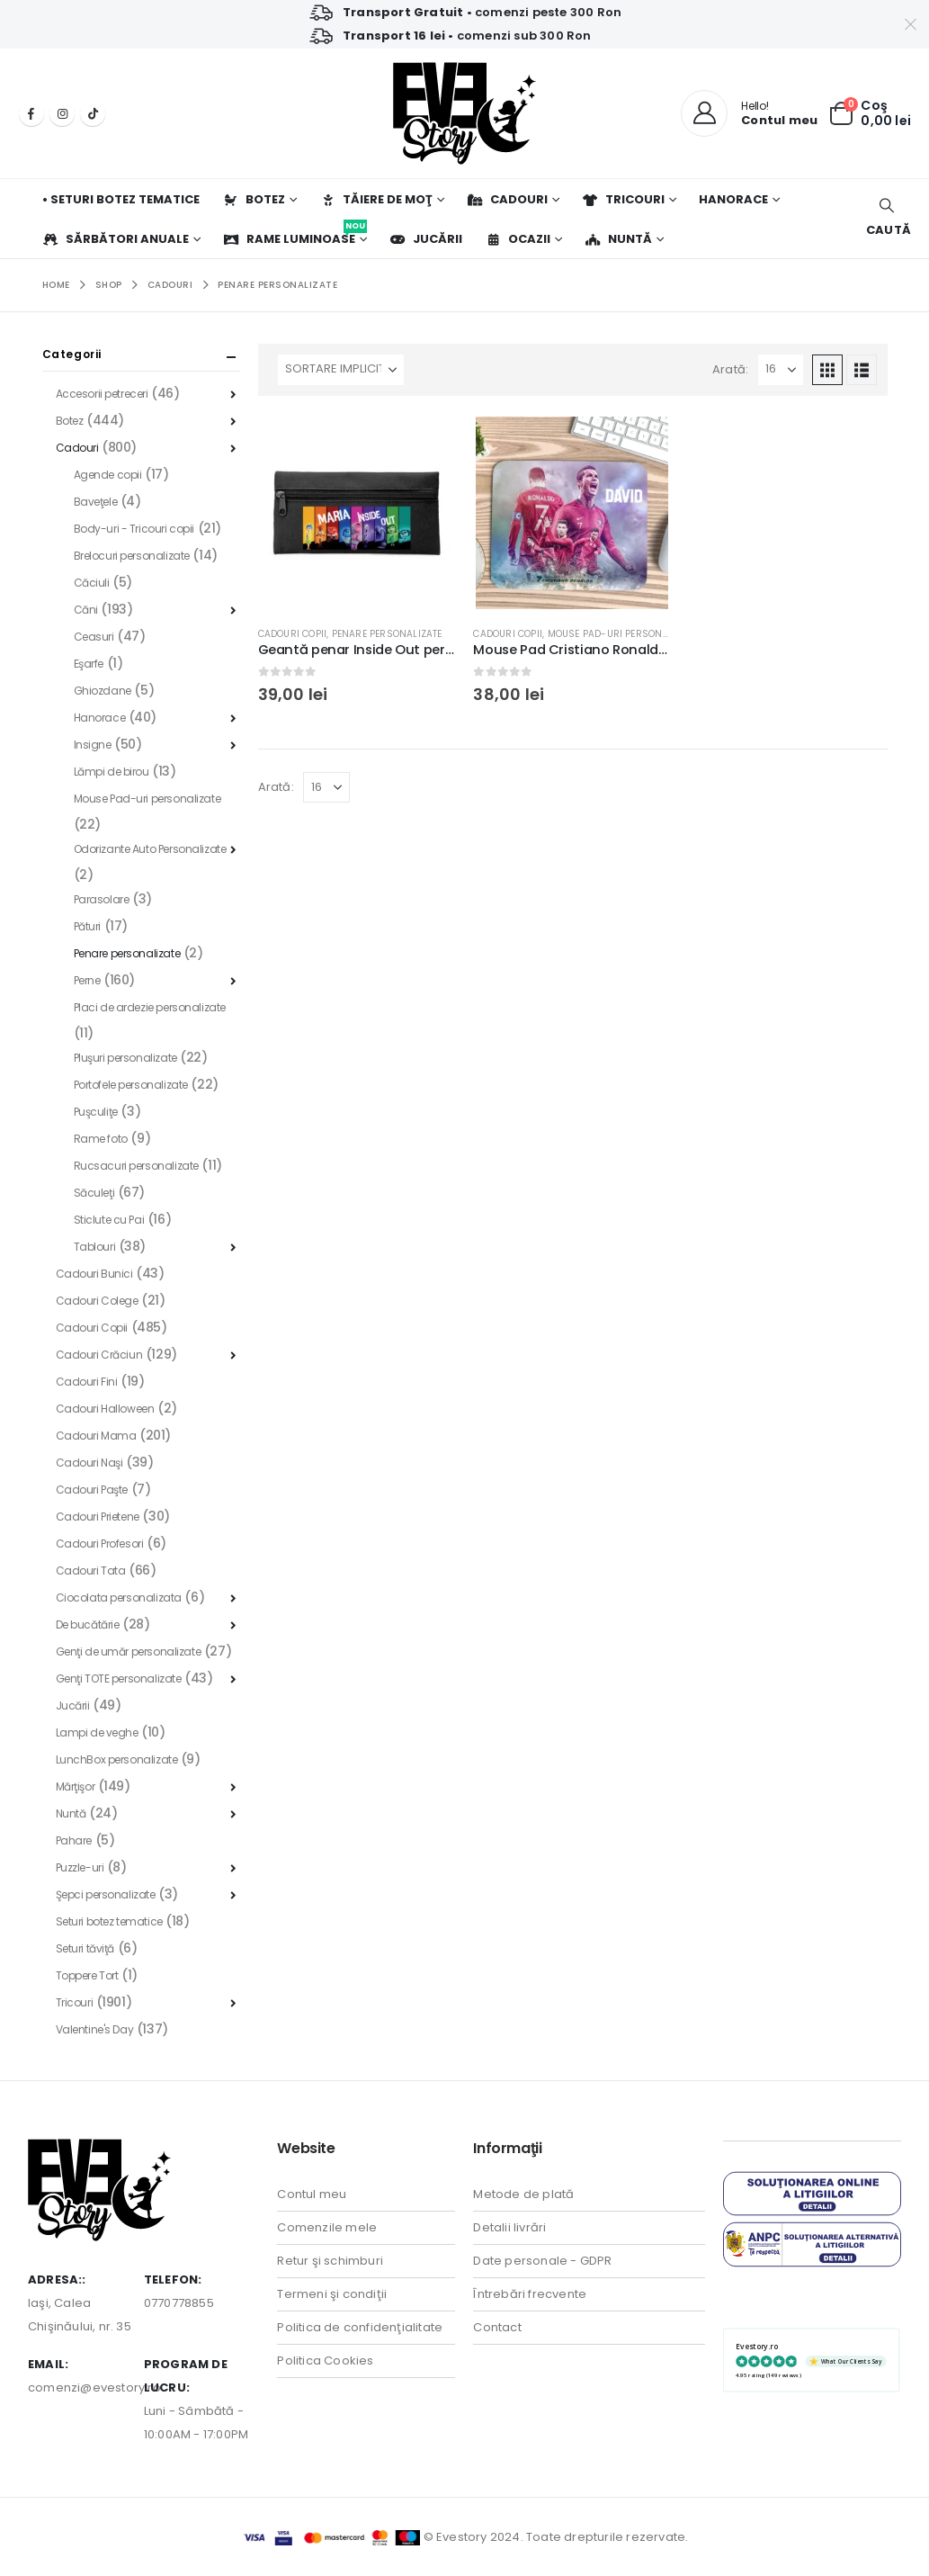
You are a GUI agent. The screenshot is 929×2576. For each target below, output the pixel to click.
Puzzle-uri (80, 1867)
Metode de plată (523, 2194)
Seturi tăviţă (85, 1948)
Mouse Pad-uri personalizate (623, 634)
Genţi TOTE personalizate (119, 1678)
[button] (886, 218)
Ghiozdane (102, 690)
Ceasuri (94, 636)
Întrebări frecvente (529, 2293)
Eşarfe (88, 663)
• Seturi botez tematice (121, 199)
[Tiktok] (92, 113)
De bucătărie (88, 1624)
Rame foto (101, 1138)
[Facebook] (31, 113)
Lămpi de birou (111, 771)
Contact (497, 2327)
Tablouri (95, 1246)
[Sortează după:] (341, 370)
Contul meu (311, 2194)
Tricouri (623, 199)
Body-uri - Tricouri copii (134, 528)
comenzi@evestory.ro (94, 2387)
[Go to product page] (357, 513)
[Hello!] (749, 113)
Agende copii (108, 474)
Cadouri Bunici (94, 1273)
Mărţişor (75, 1786)
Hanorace (733, 199)
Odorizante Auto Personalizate (150, 849)
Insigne (93, 744)
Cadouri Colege (97, 1300)
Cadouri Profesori (100, 1543)
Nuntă (618, 238)
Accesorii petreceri (102, 393)
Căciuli (92, 582)
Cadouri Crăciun (99, 1354)
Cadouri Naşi (89, 1462)
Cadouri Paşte (92, 1489)
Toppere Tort (87, 1975)
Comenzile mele (327, 2227)
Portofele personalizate (131, 1084)
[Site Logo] (464, 113)
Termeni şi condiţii (332, 2293)
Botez (253, 199)
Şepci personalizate (106, 1894)
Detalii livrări (509, 2227)
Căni (86, 609)
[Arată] (780, 370)
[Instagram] (62, 113)
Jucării (425, 238)
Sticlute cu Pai (109, 1219)
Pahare (74, 1840)
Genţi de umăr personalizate (128, 1651)
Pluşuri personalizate (125, 1057)
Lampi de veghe (97, 1732)
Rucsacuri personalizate (136, 1165)
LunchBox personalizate (117, 1759)
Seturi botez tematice (109, 1921)
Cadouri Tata (91, 1570)
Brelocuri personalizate (132, 555)
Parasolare (102, 899)
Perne (87, 980)
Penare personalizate (387, 634)
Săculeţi (94, 1192)
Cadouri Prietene (97, 1516)
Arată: (730, 369)
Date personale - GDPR (542, 2260)
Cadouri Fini (87, 1381)
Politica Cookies (325, 2360)
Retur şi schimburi (330, 2260)
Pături (87, 926)
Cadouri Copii (292, 634)
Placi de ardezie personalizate (150, 1007)
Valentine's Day (95, 2029)
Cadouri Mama (96, 1435)
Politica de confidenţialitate (359, 2327)
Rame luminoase (295, 233)
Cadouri (507, 199)
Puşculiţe (96, 1111)
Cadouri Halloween (105, 1408)
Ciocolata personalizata (119, 1597)
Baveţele (96, 501)
